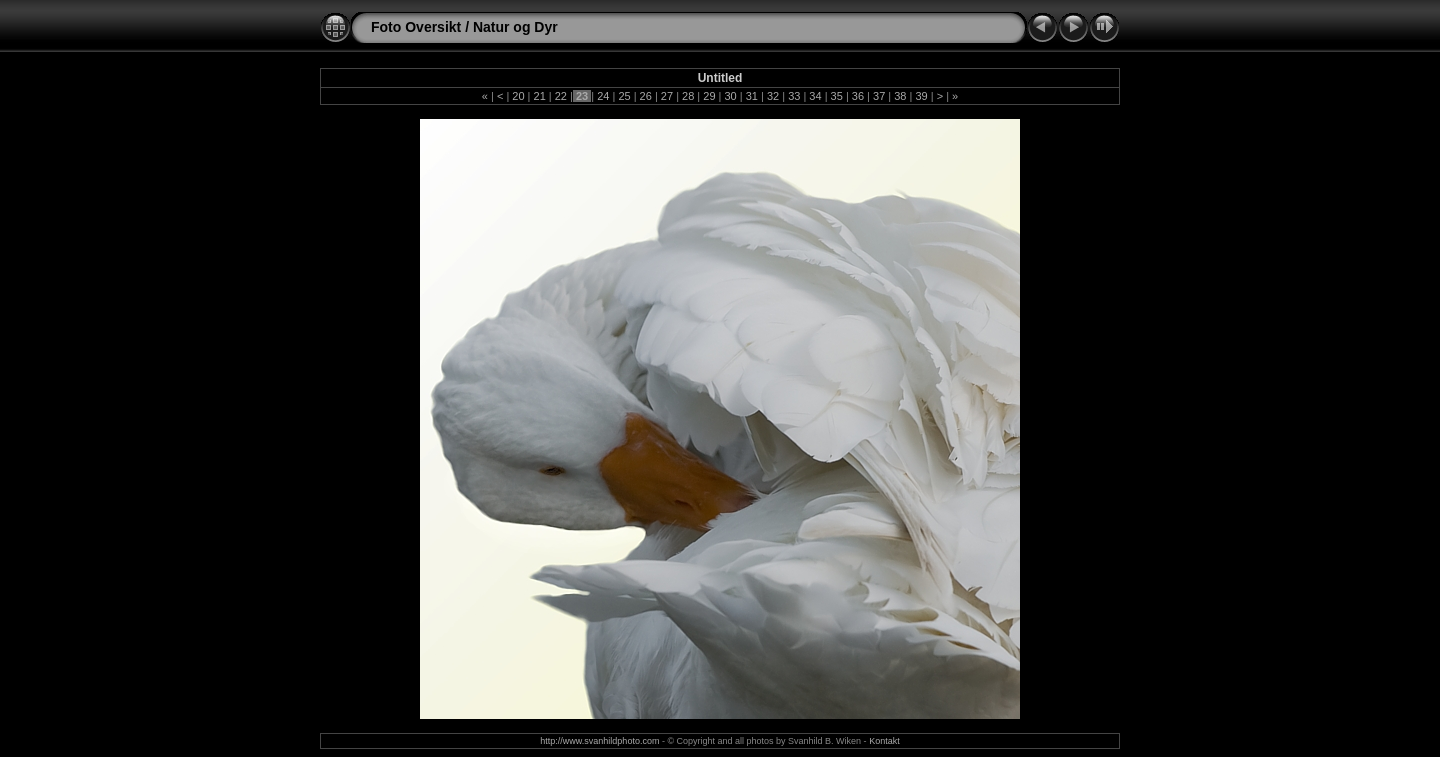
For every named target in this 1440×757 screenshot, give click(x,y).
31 (752, 96)
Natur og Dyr (515, 27)
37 (879, 96)
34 (815, 96)
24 (603, 96)
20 (518, 96)
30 (730, 96)
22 (561, 96)
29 (709, 96)
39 (921, 96)
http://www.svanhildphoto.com (599, 741)
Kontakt (884, 741)
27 (667, 96)
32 (773, 96)
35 (837, 96)
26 (646, 96)
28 (688, 96)
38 (900, 96)
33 (794, 96)
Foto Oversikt (416, 27)
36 (858, 96)
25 (624, 96)
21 (539, 96)
